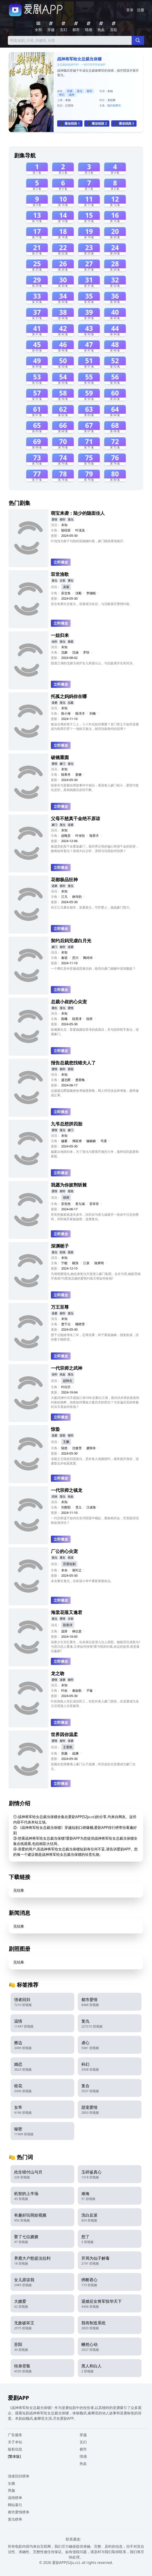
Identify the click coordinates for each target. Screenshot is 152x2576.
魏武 (110, 105)
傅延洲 (77, 1141)
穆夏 (64, 1141)
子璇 (89, 1690)
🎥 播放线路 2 (97, 123)
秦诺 (64, 958)
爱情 (54, 519)
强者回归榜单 (18, 2476)
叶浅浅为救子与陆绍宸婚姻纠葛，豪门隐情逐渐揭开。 (88, 541)
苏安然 (66, 1204)
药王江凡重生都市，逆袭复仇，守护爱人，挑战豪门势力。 (91, 907)
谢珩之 (77, 1570)
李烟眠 (91, 593)
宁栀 (64, 1263)
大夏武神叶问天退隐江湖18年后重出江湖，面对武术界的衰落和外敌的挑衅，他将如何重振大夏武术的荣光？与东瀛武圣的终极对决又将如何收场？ (95, 1402)
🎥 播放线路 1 (70, 123)
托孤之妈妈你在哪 (69, 696)
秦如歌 (77, 1690)
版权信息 (15, 2449)
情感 (83, 2456)
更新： (55, 535)
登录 (129, 9)
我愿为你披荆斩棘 (69, 1185)
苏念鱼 (66, 593)
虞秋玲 (91, 1448)
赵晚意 (66, 835)
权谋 (70, 1557)
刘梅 (92, 713)
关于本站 (15, 2441)
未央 (64, 1570)
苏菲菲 (94, 1204)
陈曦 (64, 1019)
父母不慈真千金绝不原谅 (75, 818)
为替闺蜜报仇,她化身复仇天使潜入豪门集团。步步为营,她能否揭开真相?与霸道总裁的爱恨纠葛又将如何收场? (96, 1276)
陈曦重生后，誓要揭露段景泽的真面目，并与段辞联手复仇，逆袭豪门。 (95, 1031)
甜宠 (70, 1069)
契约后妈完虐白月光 (71, 941)
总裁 (70, 703)
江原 (86, 1263)
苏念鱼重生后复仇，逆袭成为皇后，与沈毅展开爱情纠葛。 (91, 604)
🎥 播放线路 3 (124, 123)
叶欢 (64, 1690)
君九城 (80, 1204)
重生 (70, 580)
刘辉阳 (66, 1507)
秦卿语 (117, 105)
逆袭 (54, 703)
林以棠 (77, 1631)
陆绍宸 (66, 530)
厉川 (75, 958)
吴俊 (66, 587)
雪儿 (78, 1507)
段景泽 (77, 1019)
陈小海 (66, 713)
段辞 (89, 1019)
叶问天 (66, 1387)
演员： (55, 525)
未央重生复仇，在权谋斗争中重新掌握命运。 (82, 1581)
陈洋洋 (80, 713)
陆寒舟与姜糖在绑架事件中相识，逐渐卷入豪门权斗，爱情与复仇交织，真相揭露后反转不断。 (95, 787)
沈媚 (64, 652)
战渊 (75, 1753)
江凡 (64, 896)
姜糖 (78, 774)
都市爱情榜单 (18, 2512)
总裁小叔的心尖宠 (69, 1002)
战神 (71, 95)
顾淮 (75, 1263)
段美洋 (67, 1625)
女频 (11, 2483)
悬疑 (70, 1252)
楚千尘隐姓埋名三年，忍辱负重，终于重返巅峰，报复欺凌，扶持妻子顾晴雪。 (95, 1337)
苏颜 (64, 1753)
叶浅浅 (80, 530)
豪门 (62, 764)
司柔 (104, 1141)
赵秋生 (67, 1380)
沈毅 (78, 593)
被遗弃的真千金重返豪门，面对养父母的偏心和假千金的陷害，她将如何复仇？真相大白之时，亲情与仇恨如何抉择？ (95, 848)
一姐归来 (60, 635)
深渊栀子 (60, 1246)
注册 (140, 9)
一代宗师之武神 (66, 1368)
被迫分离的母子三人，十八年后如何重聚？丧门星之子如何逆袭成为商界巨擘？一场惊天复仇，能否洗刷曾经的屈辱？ (95, 726)
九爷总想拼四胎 (66, 1124)
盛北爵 (66, 1080)
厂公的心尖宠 (64, 1551)
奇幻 (61, 95)
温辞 (64, 1631)
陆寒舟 (66, 774)
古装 (62, 580)
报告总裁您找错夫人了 (73, 1063)
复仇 (79, 91)
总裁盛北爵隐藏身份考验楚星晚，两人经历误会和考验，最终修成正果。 (95, 1092)
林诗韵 (77, 896)
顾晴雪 (80, 1324)
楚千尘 (66, 1324)
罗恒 (86, 652)
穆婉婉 (91, 1141)
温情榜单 (15, 2497)
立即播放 (61, 562)
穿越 (69, 91)
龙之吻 (57, 1673)
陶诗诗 (88, 958)
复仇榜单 (15, 2519)
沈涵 (75, 652)
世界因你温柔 (64, 1734)
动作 (54, 641)
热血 (62, 1374)
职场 (62, 1252)
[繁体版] (14, 2456)
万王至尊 (60, 1307)
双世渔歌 (60, 574)
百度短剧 (69, 1564)
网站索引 (15, 2504)
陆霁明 (99, 1263)
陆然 (64, 1448)
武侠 (54, 1496)
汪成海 (91, 1507)
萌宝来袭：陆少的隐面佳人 (78, 513)
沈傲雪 (77, 1448)
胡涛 (66, 1197)
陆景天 (94, 835)
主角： (55, 530)
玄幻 (83, 2441)
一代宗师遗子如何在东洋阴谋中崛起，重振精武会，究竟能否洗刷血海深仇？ (95, 1520)
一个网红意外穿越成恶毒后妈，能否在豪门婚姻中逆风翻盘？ (93, 968)
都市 (89, 91)
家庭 (70, 641)
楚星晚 (80, 1080)
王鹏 (66, 1442)
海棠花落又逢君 (66, 1612)
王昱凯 (67, 1747)
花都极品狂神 (64, 879)
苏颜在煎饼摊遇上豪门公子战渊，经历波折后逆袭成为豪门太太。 (93, 1766)
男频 (11, 2490)
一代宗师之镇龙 (66, 1490)
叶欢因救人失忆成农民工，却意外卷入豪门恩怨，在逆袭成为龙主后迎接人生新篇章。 (95, 1703)
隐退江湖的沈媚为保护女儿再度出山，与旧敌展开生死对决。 (93, 663)
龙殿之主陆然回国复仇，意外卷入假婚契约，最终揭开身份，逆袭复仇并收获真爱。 (95, 1461)
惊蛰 (55, 1429)
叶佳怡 (80, 835)
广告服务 (15, 2434)
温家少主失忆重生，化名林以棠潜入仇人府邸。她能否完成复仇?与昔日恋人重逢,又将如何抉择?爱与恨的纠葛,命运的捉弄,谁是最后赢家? (95, 1646)
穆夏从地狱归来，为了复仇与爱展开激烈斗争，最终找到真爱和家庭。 (95, 1153)
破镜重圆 (60, 757)
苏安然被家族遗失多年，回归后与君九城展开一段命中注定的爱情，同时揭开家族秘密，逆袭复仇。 (95, 1216)
